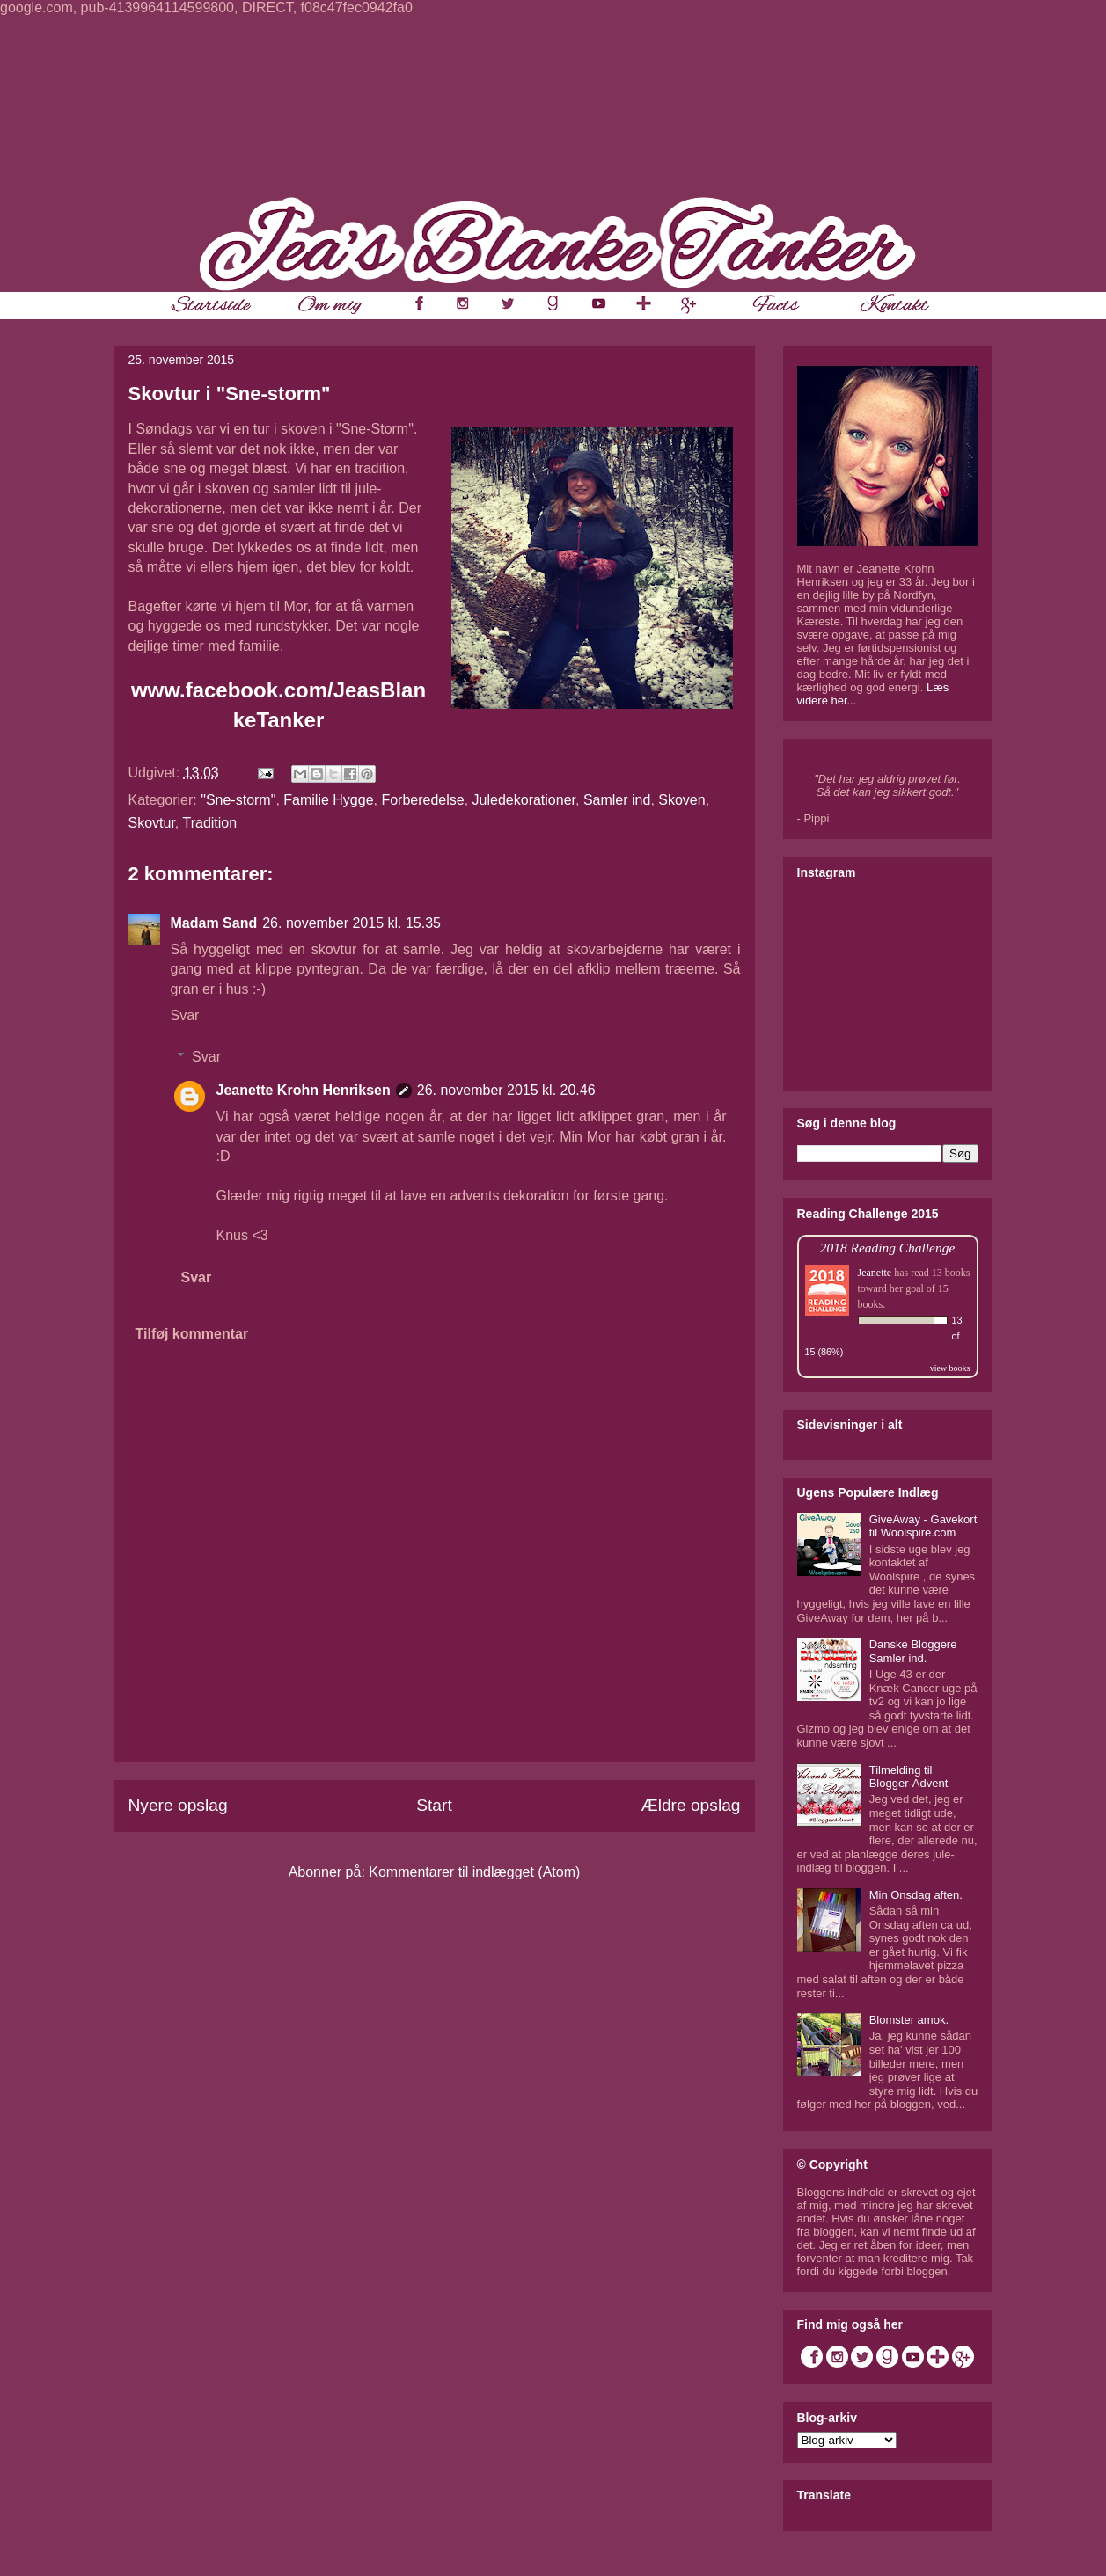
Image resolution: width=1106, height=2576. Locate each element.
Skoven (681, 799)
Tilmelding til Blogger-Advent (909, 1777)
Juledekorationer (523, 799)
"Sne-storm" (238, 799)
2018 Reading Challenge (888, 1247)
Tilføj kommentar (192, 1333)
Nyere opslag (178, 1805)
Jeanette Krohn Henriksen (303, 1090)
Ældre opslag (690, 1805)
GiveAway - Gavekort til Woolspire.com (923, 1526)
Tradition (209, 822)
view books (950, 1368)
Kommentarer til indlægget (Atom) (474, 1871)
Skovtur (151, 822)
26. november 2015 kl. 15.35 (351, 923)
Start (434, 1805)
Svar (185, 1015)
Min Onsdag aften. (916, 1894)
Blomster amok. (909, 2019)
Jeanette (875, 1272)
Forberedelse (422, 799)
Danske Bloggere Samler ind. (913, 1651)
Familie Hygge (328, 799)
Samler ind (616, 799)
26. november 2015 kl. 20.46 (506, 1090)
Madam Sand (214, 923)
